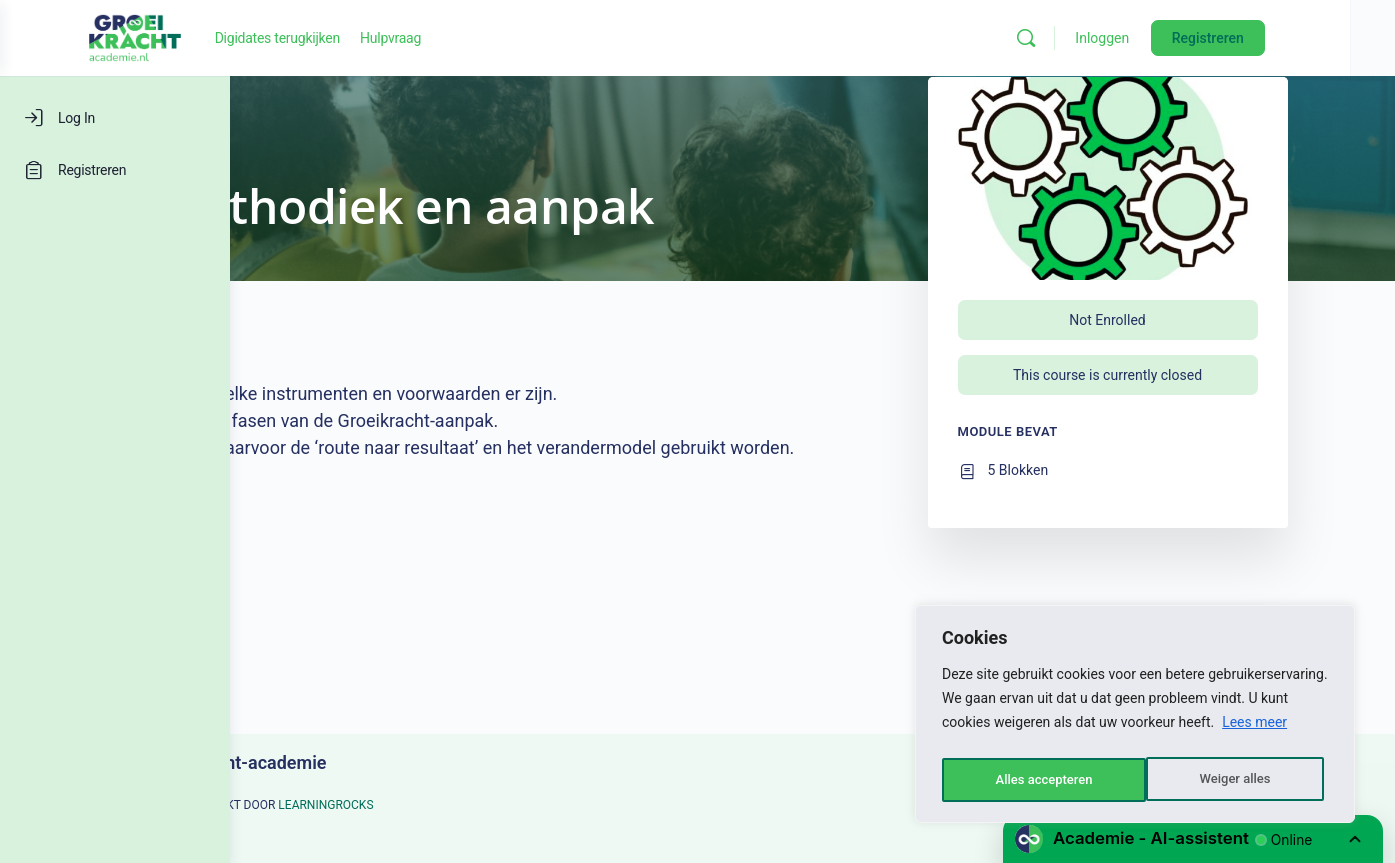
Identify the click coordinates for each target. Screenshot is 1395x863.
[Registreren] (115, 170)
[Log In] (115, 118)
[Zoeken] (1117, 38)
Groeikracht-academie (352, 762)
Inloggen (1193, 38)
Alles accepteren (1226, 780)
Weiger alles (1029, 780)
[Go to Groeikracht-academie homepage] (320, 36)
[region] (1135, 718)
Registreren (1298, 38)
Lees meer (1254, 730)
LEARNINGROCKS (440, 805)
